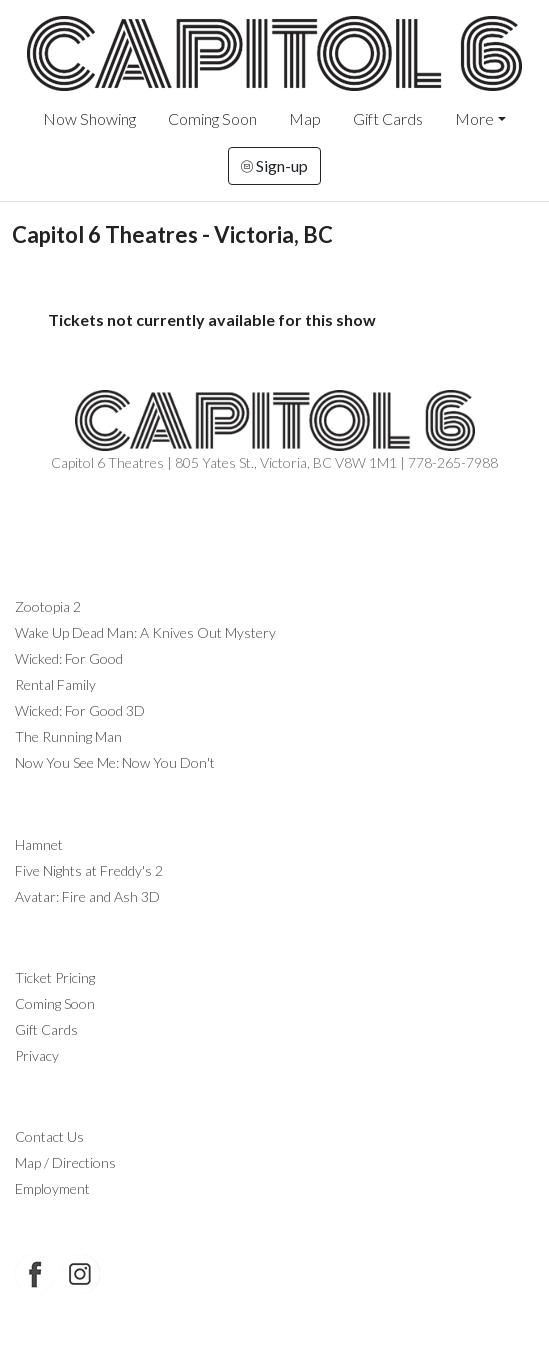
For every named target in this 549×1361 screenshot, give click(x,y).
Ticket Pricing (55, 977)
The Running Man (68, 736)
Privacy (37, 1055)
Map (305, 118)
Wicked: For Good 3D (80, 710)
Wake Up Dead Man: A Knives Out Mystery (145, 632)
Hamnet (39, 844)
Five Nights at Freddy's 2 (89, 870)
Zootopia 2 (48, 606)
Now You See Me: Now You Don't (115, 762)
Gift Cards (388, 118)
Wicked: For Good (69, 658)
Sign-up (274, 165)
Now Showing (89, 118)
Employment (52, 1188)
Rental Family (55, 684)
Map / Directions (65, 1162)
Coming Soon (212, 118)
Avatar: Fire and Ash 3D (87, 896)
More (474, 118)
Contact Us (49, 1136)
